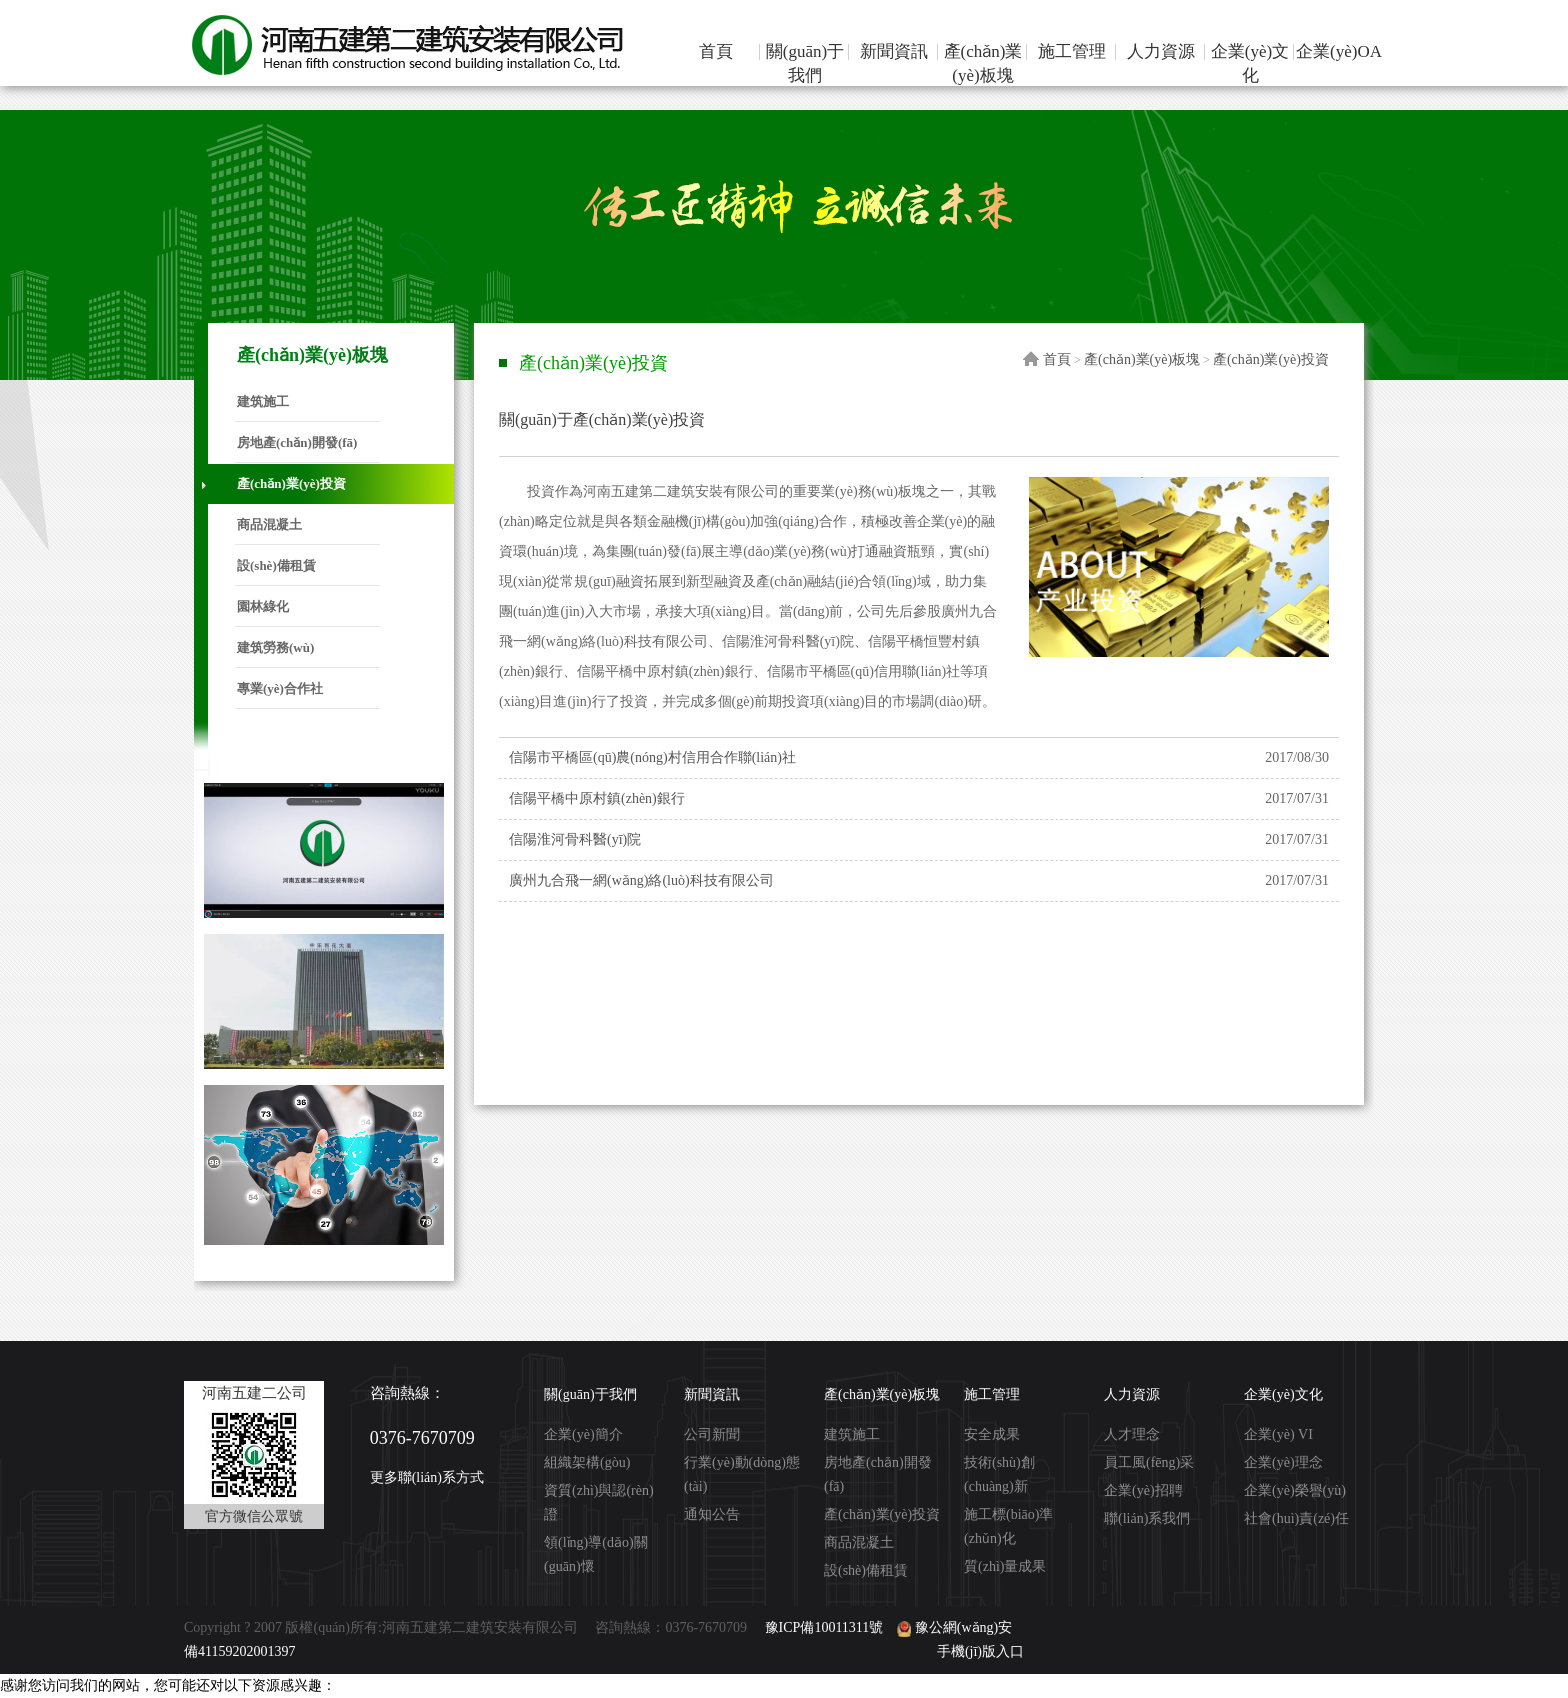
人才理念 (1132, 1434)
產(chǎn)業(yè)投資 (291, 483)
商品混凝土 (269, 524)
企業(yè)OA (1339, 51)
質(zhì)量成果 (1005, 1566)
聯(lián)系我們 (1147, 1518)
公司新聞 (712, 1434)
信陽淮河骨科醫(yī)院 (575, 839)
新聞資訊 (894, 51)
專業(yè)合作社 (280, 688)
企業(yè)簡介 (583, 1434)
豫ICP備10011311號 (824, 1627)
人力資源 (1161, 51)
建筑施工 (263, 401)
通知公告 (712, 1514)
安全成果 (992, 1434)
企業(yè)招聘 (1143, 1490)
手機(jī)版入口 (980, 1651)
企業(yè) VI (1278, 1434)
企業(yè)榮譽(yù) (1295, 1490)
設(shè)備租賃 (276, 565)
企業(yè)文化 (1250, 63)
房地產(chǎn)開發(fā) (297, 442)
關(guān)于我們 (805, 63)
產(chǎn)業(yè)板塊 (983, 63)
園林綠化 (263, 606)
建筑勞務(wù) (275, 647)
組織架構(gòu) (587, 1462)
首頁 (716, 51)
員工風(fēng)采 (1149, 1462)
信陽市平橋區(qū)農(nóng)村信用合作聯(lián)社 (652, 757)
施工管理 (1072, 51)
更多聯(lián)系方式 (427, 1477)
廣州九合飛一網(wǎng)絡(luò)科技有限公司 (641, 880)
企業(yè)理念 (1283, 1462)
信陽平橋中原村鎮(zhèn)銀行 (597, 798)
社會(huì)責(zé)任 (1296, 1518)
